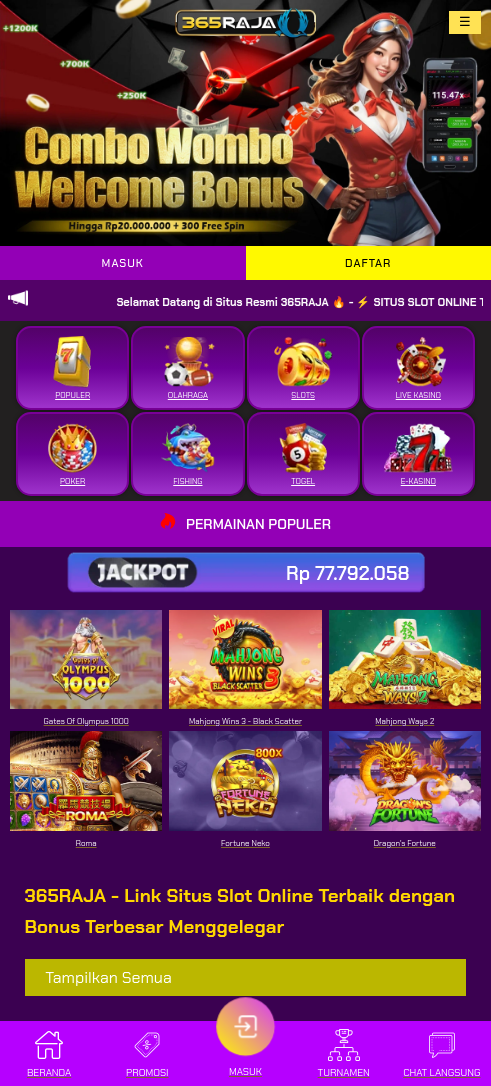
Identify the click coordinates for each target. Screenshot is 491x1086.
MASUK (123, 263)
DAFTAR (368, 263)
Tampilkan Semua (108, 977)
